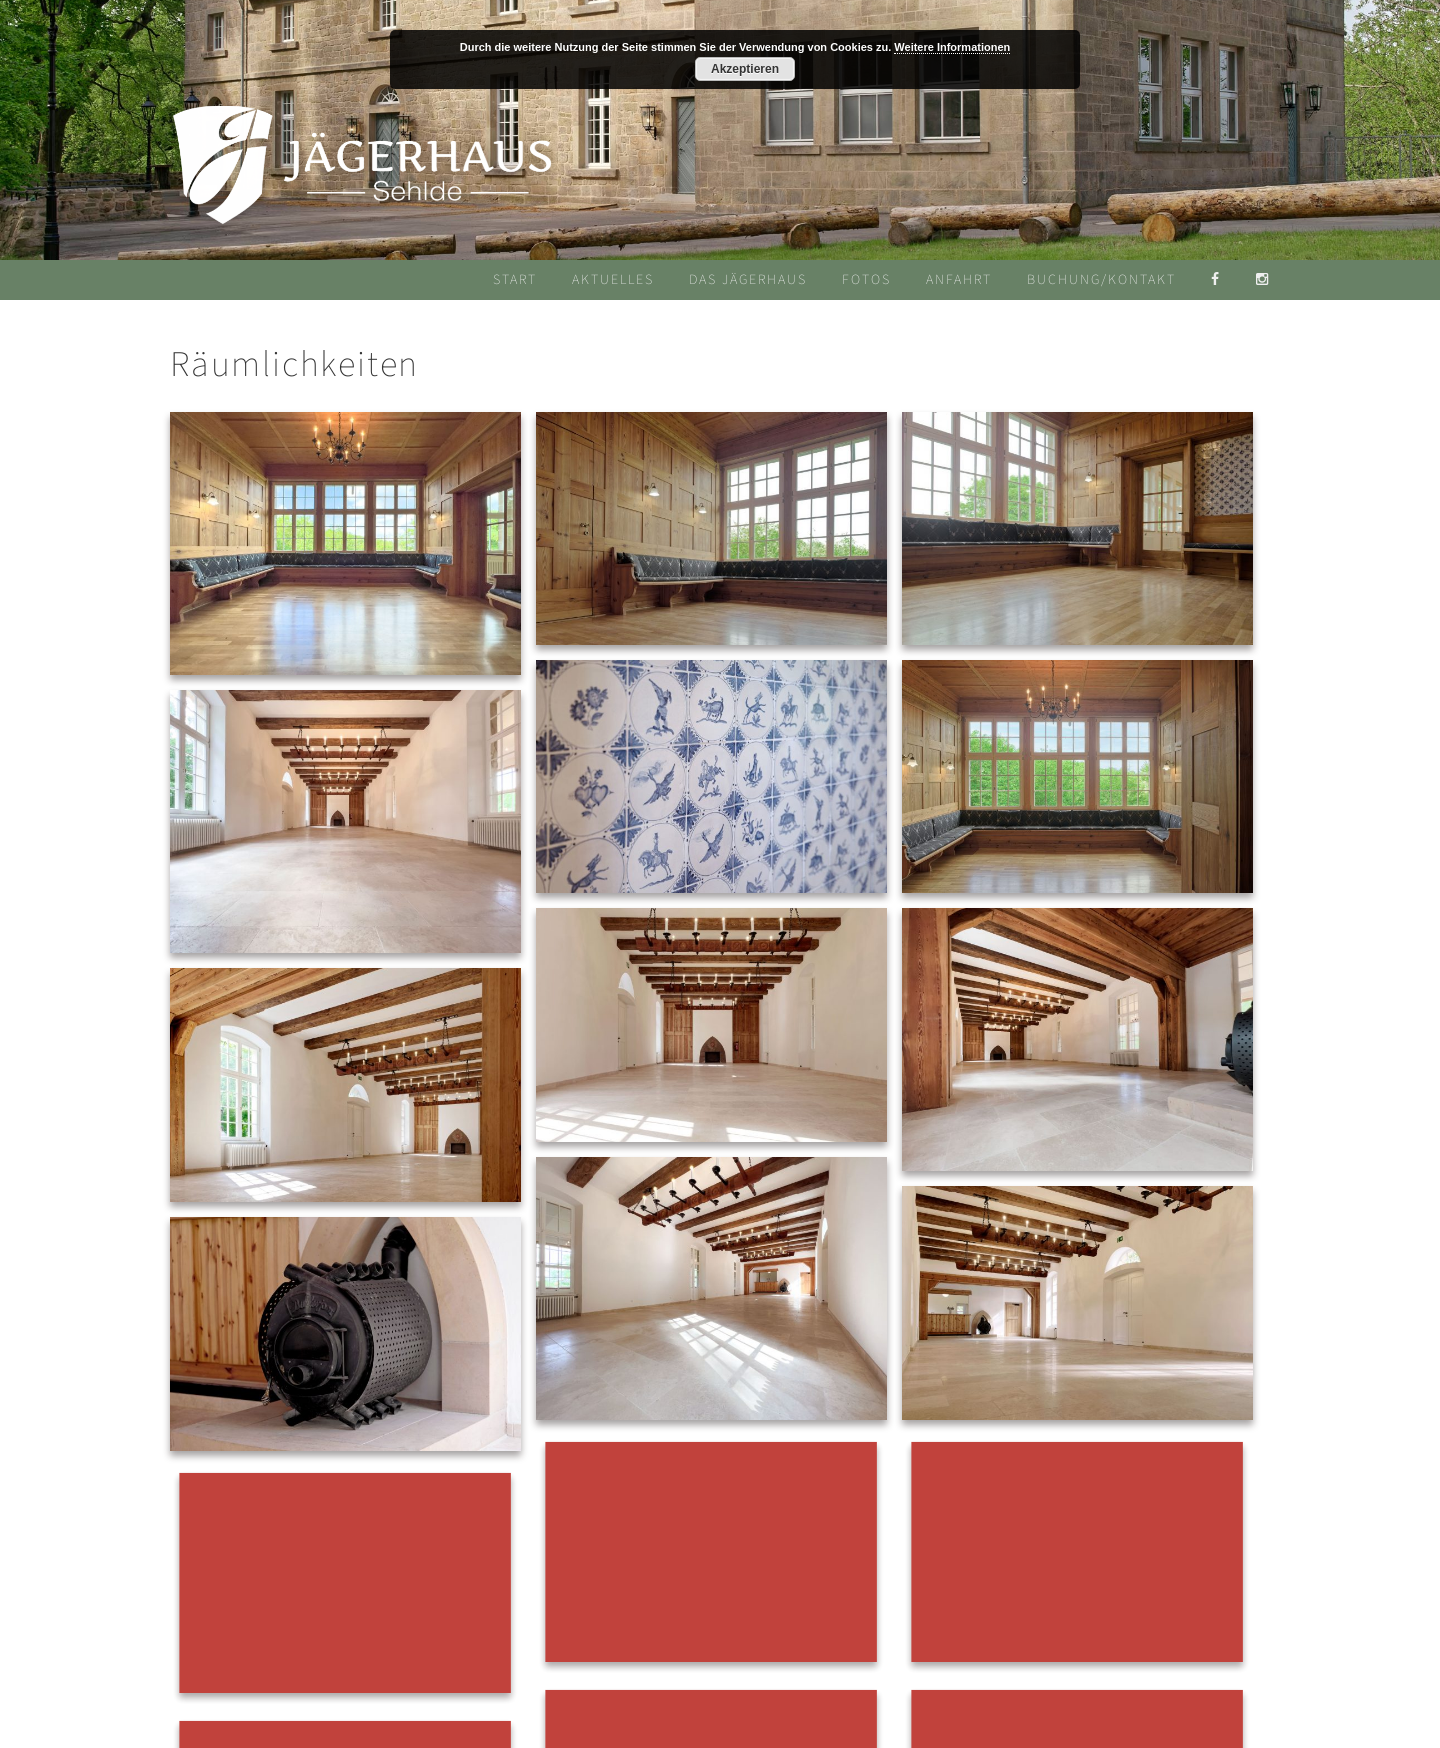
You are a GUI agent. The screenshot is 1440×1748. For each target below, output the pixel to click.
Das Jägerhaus (748, 280)
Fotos (866, 280)
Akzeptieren (745, 69)
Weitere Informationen (952, 47)
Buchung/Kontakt (1101, 280)
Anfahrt (959, 280)
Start (515, 280)
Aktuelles (613, 280)
